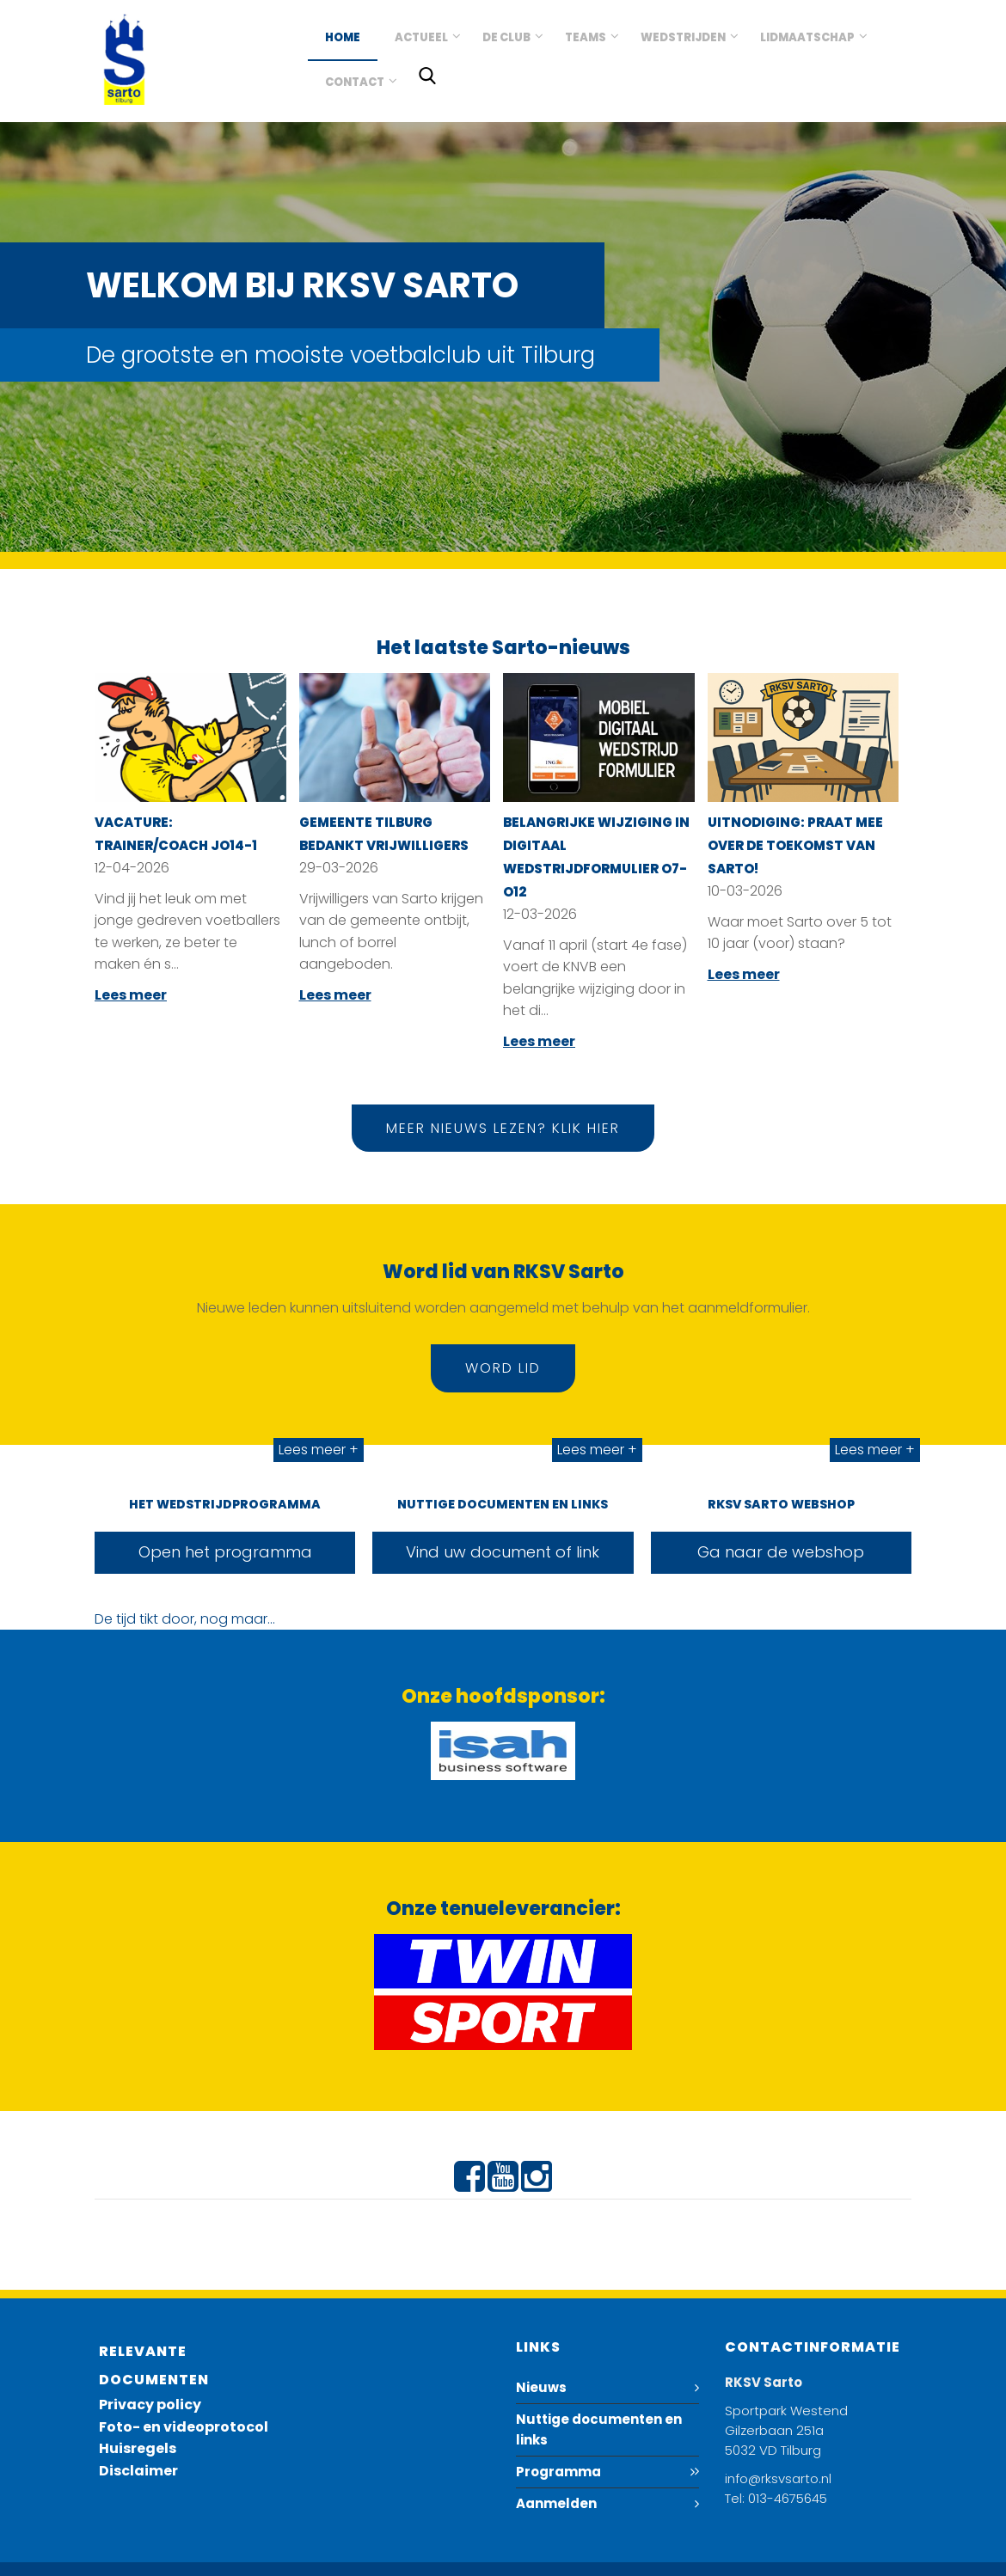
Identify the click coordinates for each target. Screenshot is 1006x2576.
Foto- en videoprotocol (183, 2427)
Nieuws (541, 2387)
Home (342, 37)
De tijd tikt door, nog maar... (185, 1619)
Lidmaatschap (807, 37)
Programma (558, 2472)
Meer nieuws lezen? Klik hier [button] (503, 1128)
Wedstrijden (683, 37)
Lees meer (131, 995)
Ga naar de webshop (780, 1552)
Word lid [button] (503, 1368)
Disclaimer (138, 2471)
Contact (354, 82)
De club (506, 37)
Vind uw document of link (502, 1552)
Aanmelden (556, 2503)
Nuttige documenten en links (599, 2429)
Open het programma (225, 1552)
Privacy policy (150, 2404)
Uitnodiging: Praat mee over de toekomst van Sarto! (795, 845)
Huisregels (137, 2448)
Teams (585, 37)
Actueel (421, 37)
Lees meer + (319, 1449)
